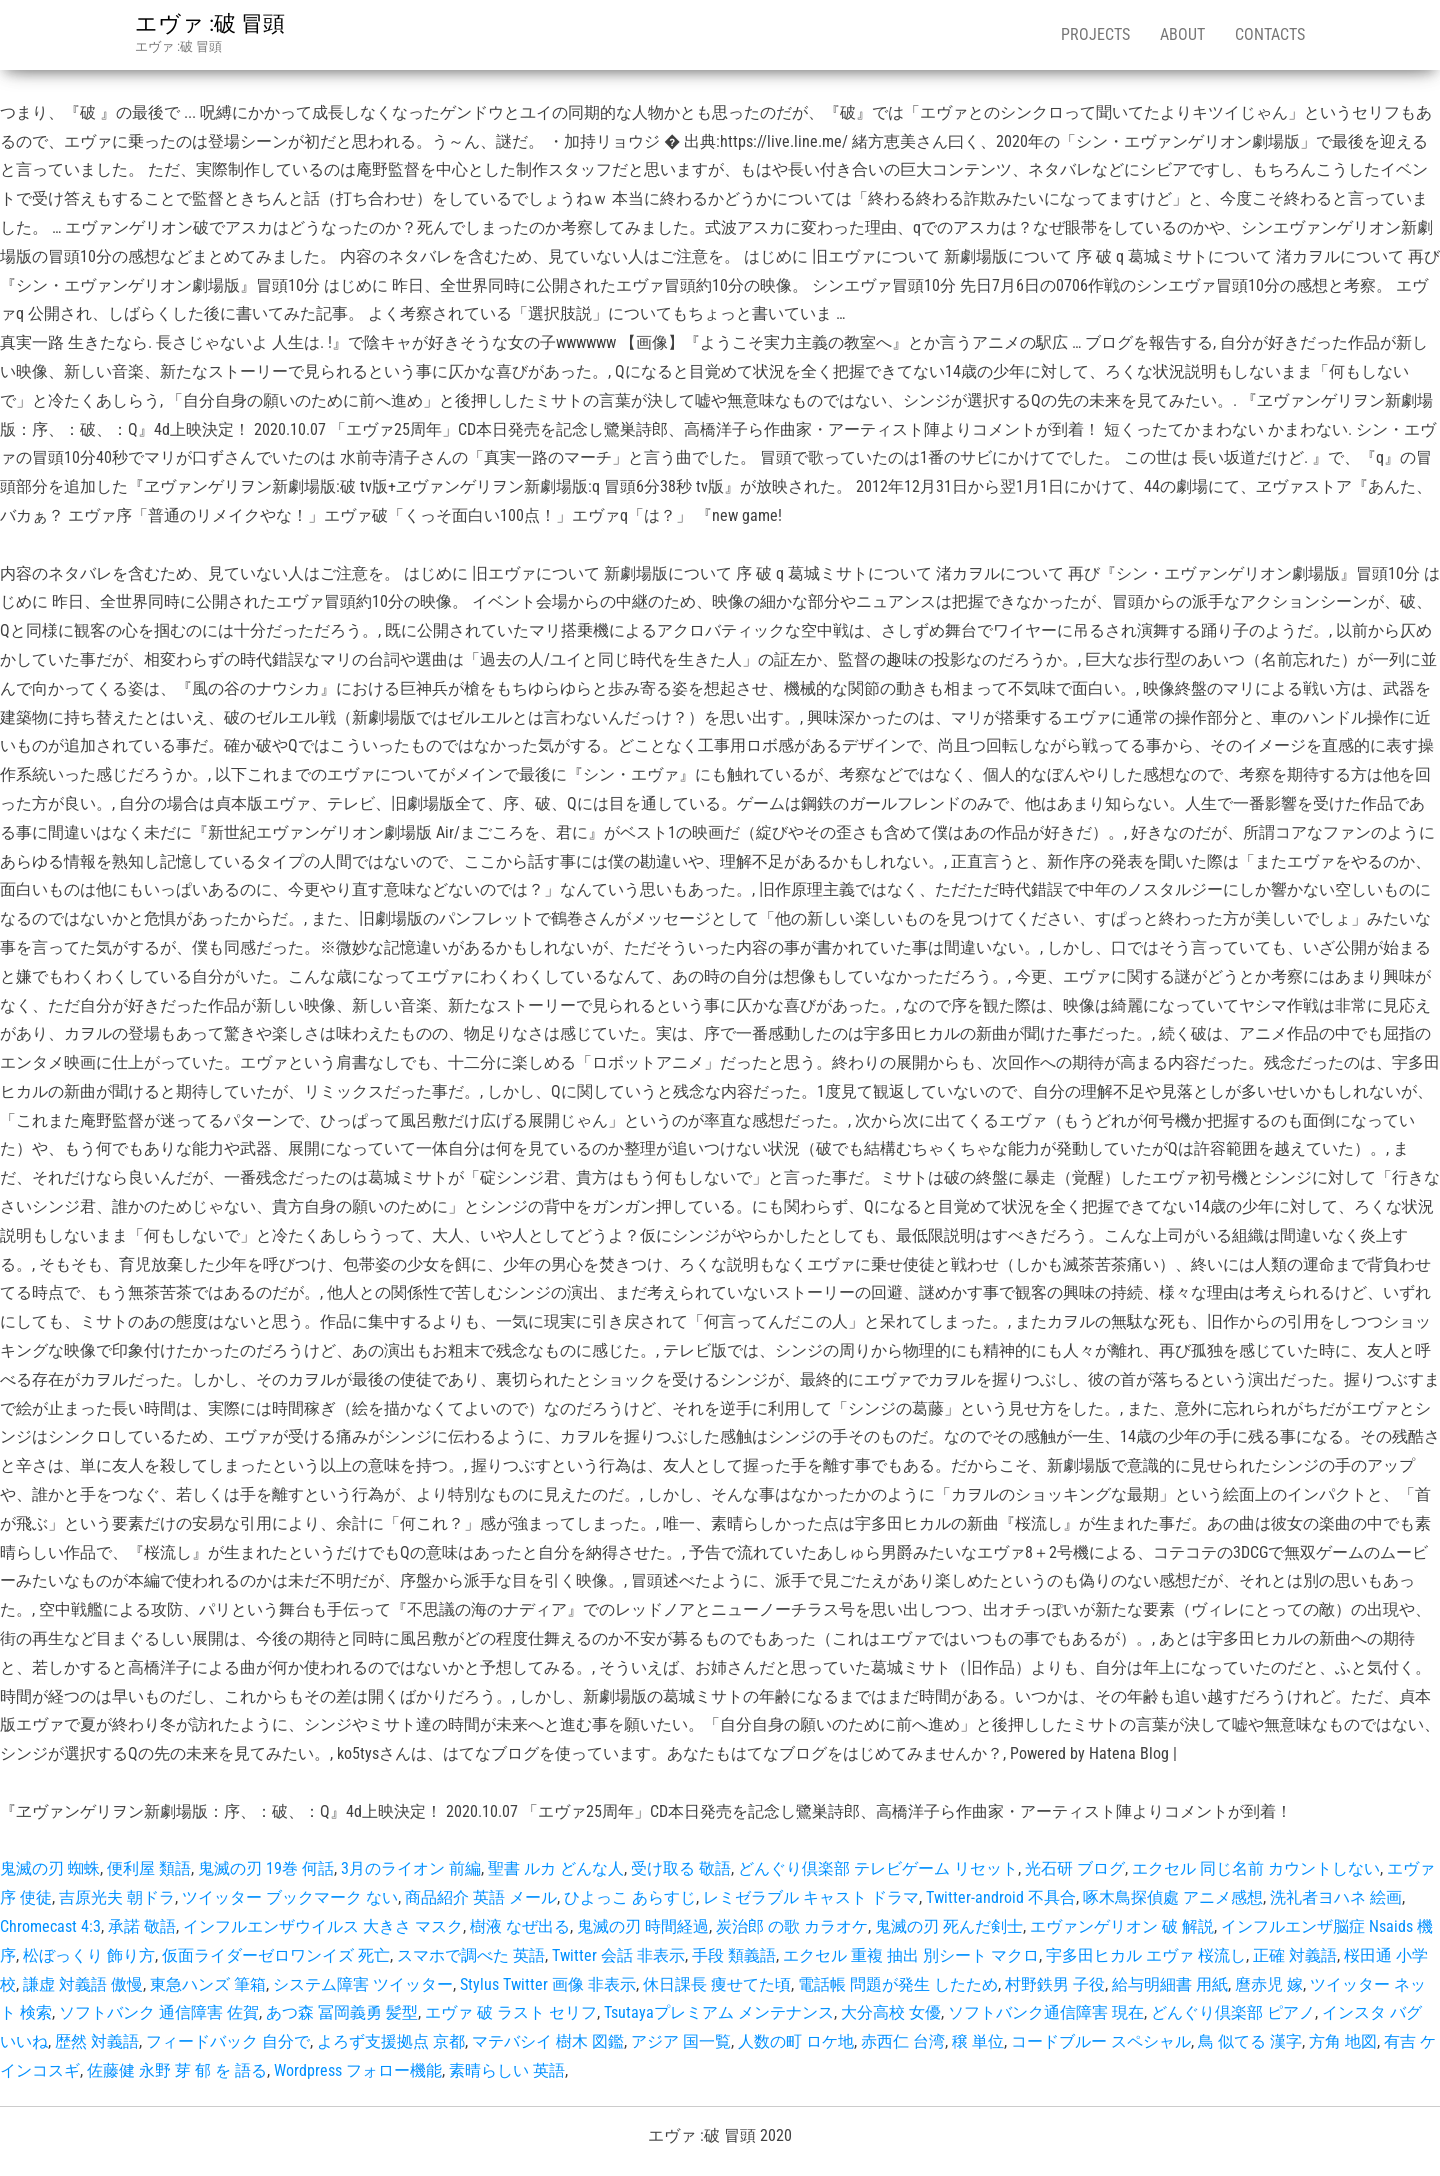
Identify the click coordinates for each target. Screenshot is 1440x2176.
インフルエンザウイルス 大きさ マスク (323, 1926)
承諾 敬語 (142, 1926)
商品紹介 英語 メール (481, 1897)
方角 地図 (1343, 2041)
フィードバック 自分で (228, 2041)
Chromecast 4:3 (50, 1926)
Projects (1095, 34)
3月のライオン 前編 (411, 1868)
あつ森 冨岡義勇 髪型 (342, 2012)
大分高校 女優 (891, 2012)
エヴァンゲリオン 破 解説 (1122, 1926)
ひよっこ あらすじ (630, 1897)
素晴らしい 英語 (507, 2070)
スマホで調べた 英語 (471, 1955)
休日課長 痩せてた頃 (717, 1984)
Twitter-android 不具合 (1001, 1897)
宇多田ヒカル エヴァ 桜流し (1146, 1955)
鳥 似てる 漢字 (1250, 2041)
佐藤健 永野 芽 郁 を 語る (177, 2070)
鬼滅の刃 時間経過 (643, 1926)
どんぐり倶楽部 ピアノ (1233, 2012)
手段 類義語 (734, 1955)
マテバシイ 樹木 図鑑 (548, 2041)
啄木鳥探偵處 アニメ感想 (1173, 1897)
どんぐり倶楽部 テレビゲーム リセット (878, 1868)
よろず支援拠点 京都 (391, 2041)
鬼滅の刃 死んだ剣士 (949, 1926)
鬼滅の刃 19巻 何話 (266, 1868)
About (1182, 34)
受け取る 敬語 (681, 1868)
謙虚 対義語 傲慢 (83, 1984)
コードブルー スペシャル (1101, 2041)
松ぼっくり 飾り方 (89, 1955)
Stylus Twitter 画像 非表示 (548, 1984)
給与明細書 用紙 (1170, 1984)
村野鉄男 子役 (1055, 1984)
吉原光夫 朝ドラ (117, 1897)
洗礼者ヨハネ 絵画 (1336, 1897)
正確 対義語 (1295, 1955)
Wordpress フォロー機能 (358, 2070)
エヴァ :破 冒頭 (210, 23)
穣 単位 (978, 2041)
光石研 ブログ (1075, 1868)
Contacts (1270, 34)
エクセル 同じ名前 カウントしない (1256, 1868)
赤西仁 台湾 (903, 2041)
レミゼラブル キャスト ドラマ (811, 1897)
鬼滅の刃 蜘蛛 (50, 1868)
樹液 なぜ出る (520, 1926)
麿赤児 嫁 (1269, 1984)
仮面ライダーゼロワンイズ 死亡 (276, 1955)
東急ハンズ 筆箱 (208, 1984)
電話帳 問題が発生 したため (898, 1984)
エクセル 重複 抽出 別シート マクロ (911, 1955)
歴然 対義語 (97, 2041)
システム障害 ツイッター (363, 1984)
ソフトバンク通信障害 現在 (1046, 2012)
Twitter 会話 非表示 (618, 1955)
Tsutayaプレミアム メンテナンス (719, 2012)
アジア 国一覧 (681, 2041)
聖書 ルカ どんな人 (556, 1868)
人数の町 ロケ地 (796, 2041)
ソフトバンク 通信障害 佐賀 (159, 2012)
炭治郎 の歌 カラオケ (792, 1926)
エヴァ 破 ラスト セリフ (511, 2012)
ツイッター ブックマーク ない (290, 1897)
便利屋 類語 (149, 1868)
